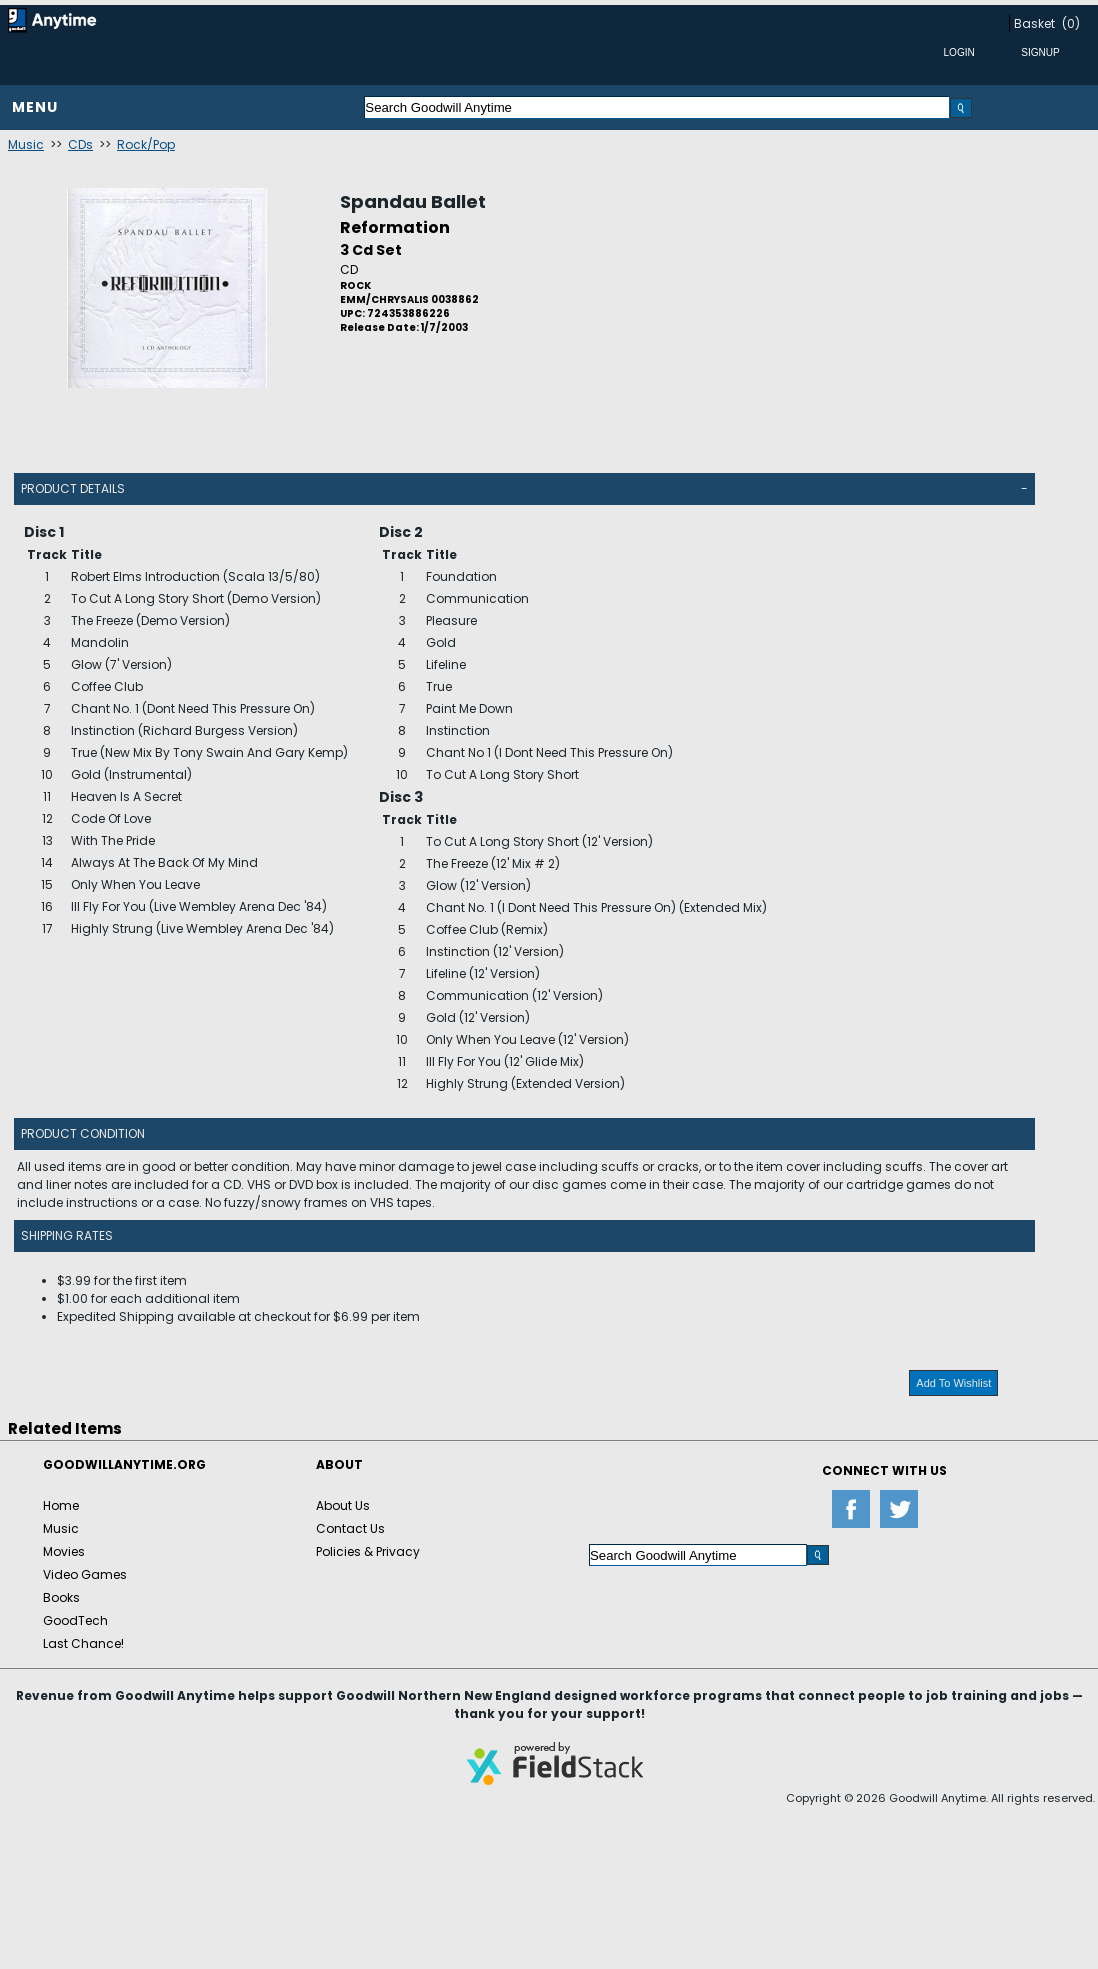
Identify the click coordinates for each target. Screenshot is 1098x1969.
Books (61, 1597)
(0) (1071, 23)
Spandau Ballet (413, 201)
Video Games (85, 1574)
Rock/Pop (146, 144)
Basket (1034, 23)
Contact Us (350, 1528)
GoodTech (75, 1620)
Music (26, 144)
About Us (343, 1505)
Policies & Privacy (368, 1551)
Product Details (73, 488)
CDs (80, 144)
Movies (64, 1551)
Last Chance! (83, 1643)
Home (61, 1505)
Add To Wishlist (953, 1383)
